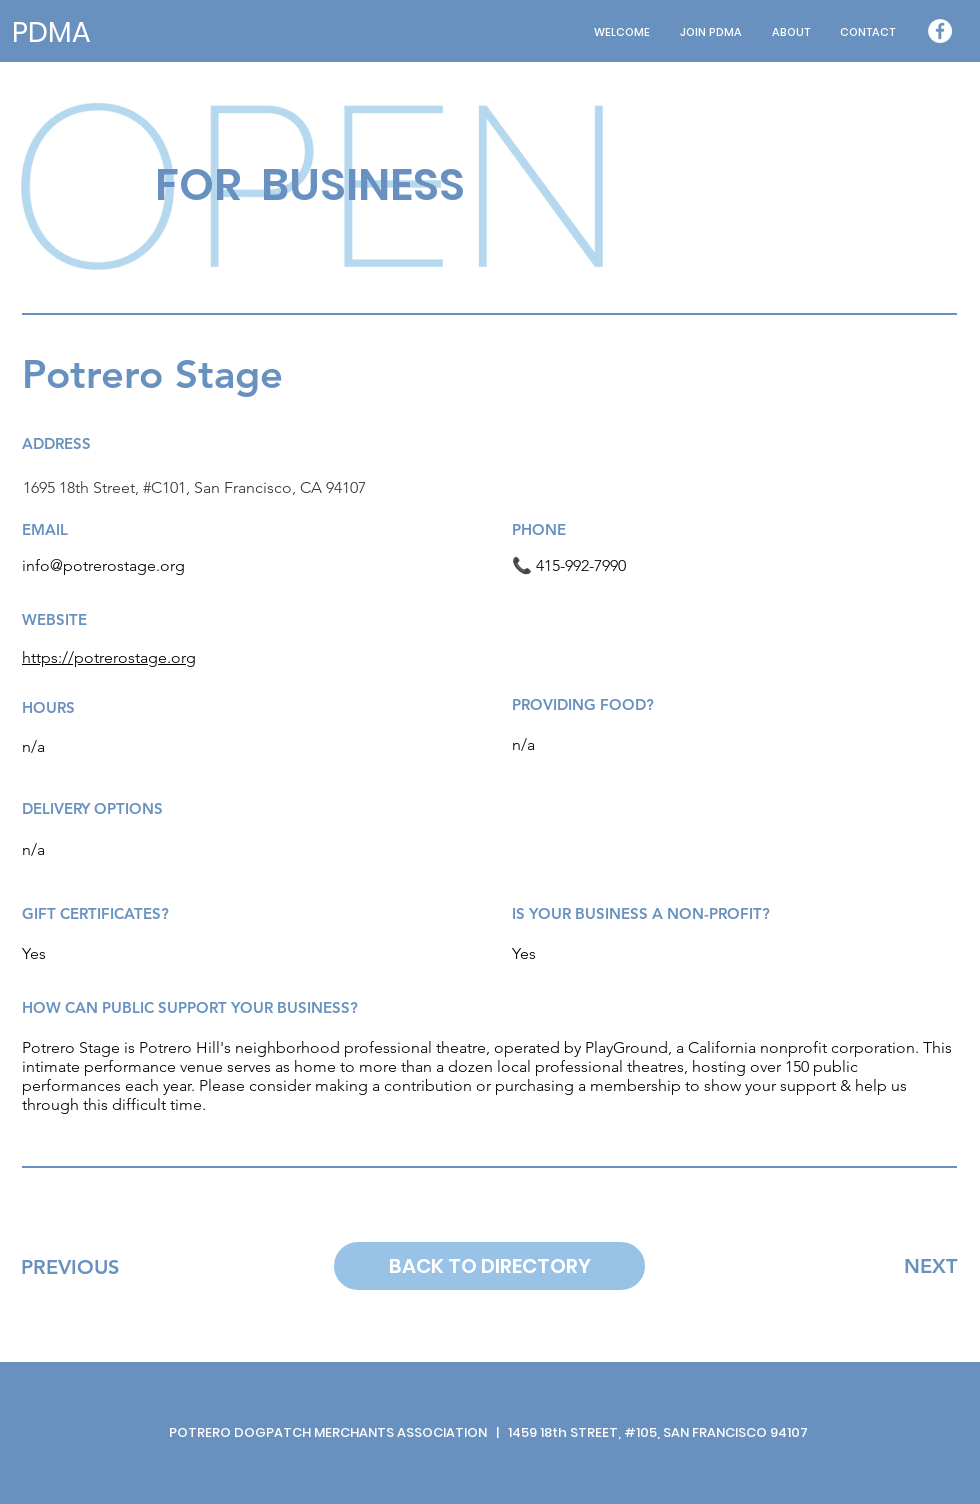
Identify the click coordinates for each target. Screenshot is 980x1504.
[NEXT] (930, 1266)
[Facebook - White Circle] (940, 31)
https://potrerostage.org (109, 657)
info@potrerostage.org (103, 565)
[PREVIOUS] (69, 1267)
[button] (791, 32)
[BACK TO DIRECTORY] (489, 1266)
